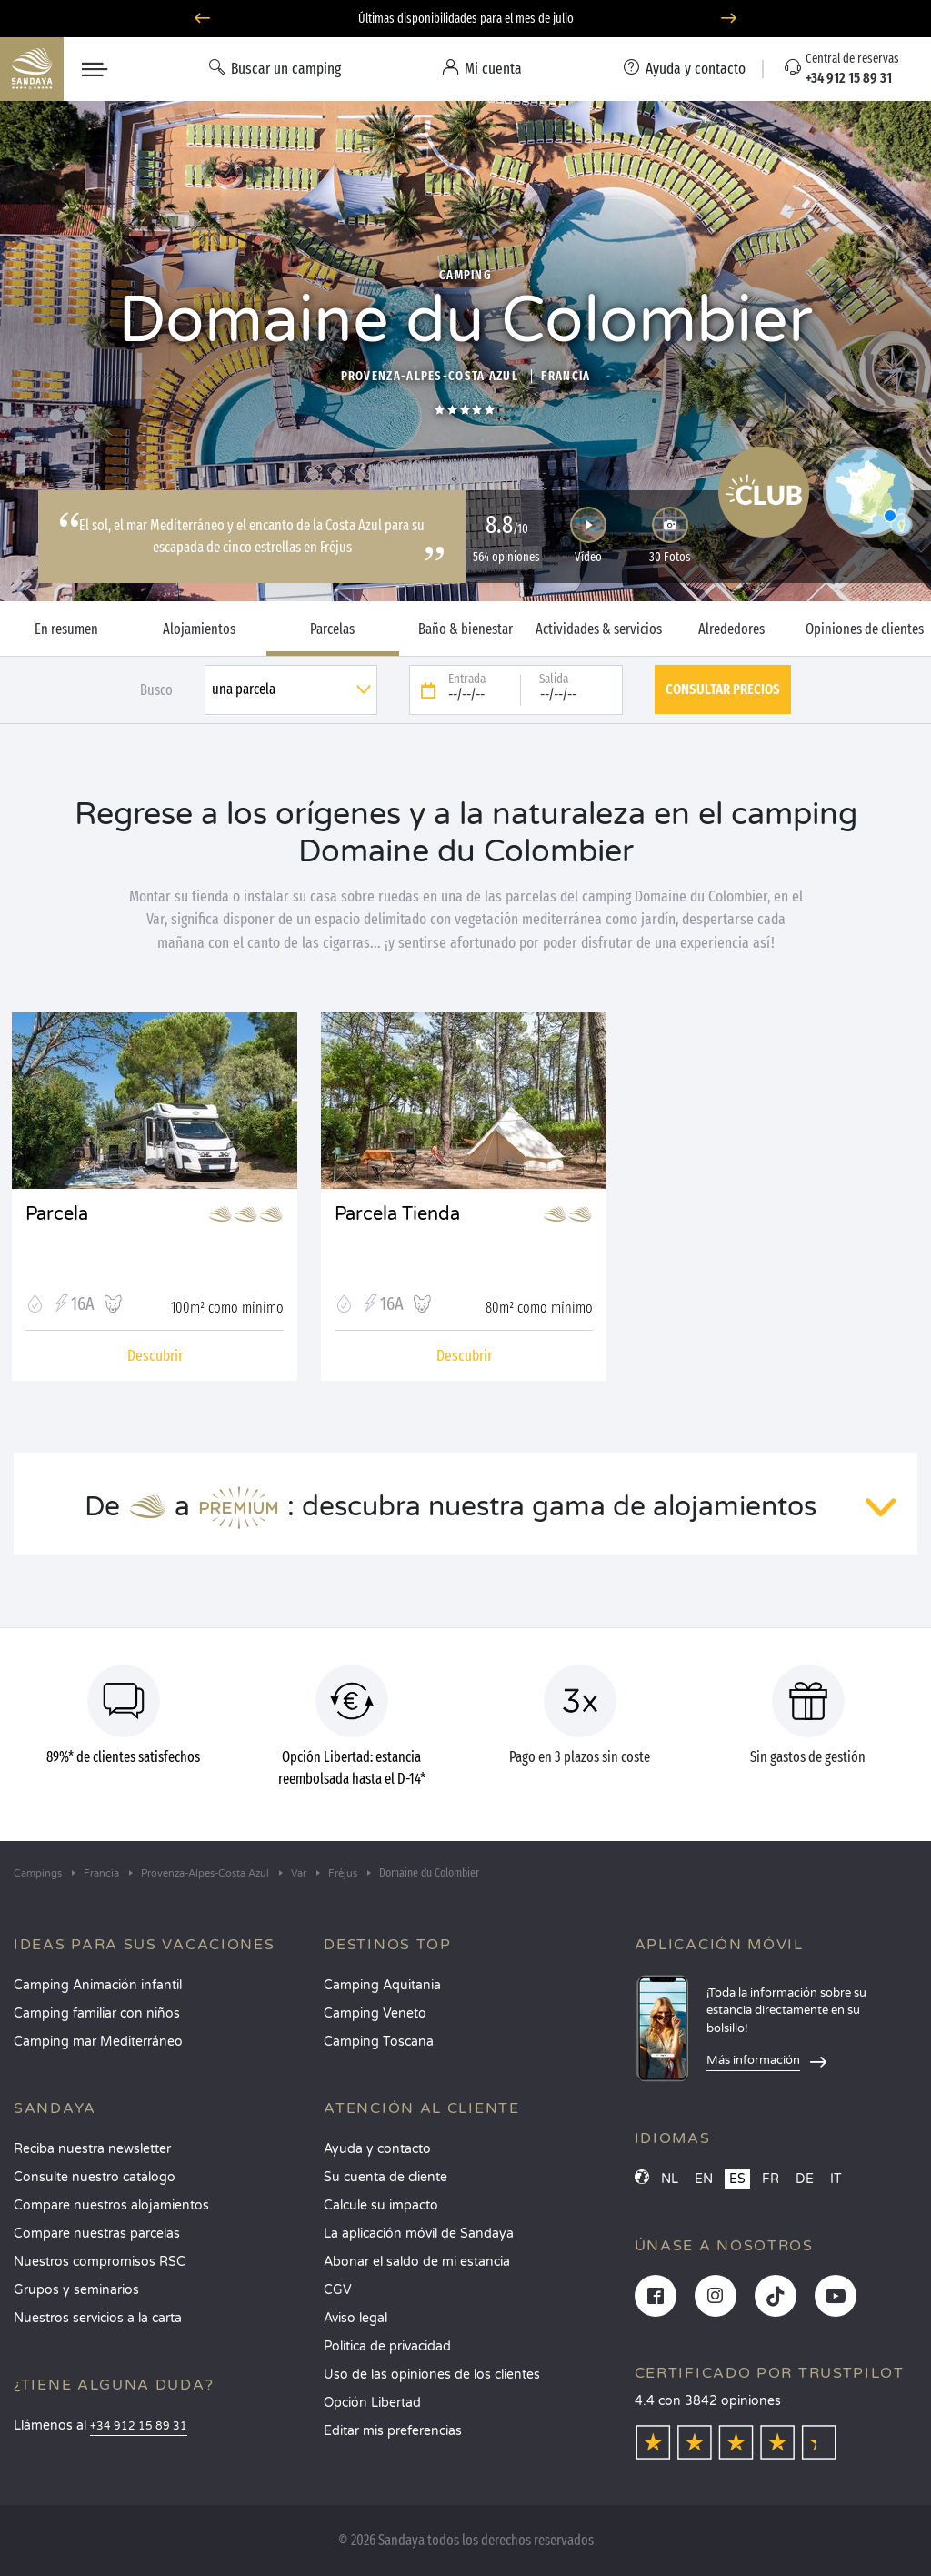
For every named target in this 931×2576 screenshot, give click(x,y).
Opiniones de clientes (865, 629)
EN (704, 2179)
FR (770, 2179)
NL (669, 2179)
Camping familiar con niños (97, 2013)
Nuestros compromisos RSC (99, 2261)
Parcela (56, 1214)
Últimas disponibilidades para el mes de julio (466, 18)
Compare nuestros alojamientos (111, 2205)
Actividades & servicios (599, 629)
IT (836, 2179)
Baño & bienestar (465, 629)
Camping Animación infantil (98, 1985)
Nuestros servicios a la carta (98, 2318)
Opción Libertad (372, 2402)
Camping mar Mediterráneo (98, 2041)
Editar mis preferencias (393, 2431)
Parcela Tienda (397, 1214)
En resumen (66, 629)
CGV (338, 2290)
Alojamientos (199, 629)
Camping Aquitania (382, 1985)
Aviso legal (355, 2318)
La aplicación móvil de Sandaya (419, 2233)
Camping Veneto (375, 2013)
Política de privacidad (387, 2346)
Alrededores (731, 629)
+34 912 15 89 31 (138, 2426)
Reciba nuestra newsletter (92, 2149)
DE (805, 2179)
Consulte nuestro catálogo (94, 2177)
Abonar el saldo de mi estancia (417, 2261)
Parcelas (332, 629)
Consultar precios (723, 689)
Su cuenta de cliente (385, 2177)
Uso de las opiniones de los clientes (432, 2374)
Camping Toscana (379, 2041)
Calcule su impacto (381, 2205)
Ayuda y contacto (377, 2149)
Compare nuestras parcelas (97, 2233)
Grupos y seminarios (76, 2290)
